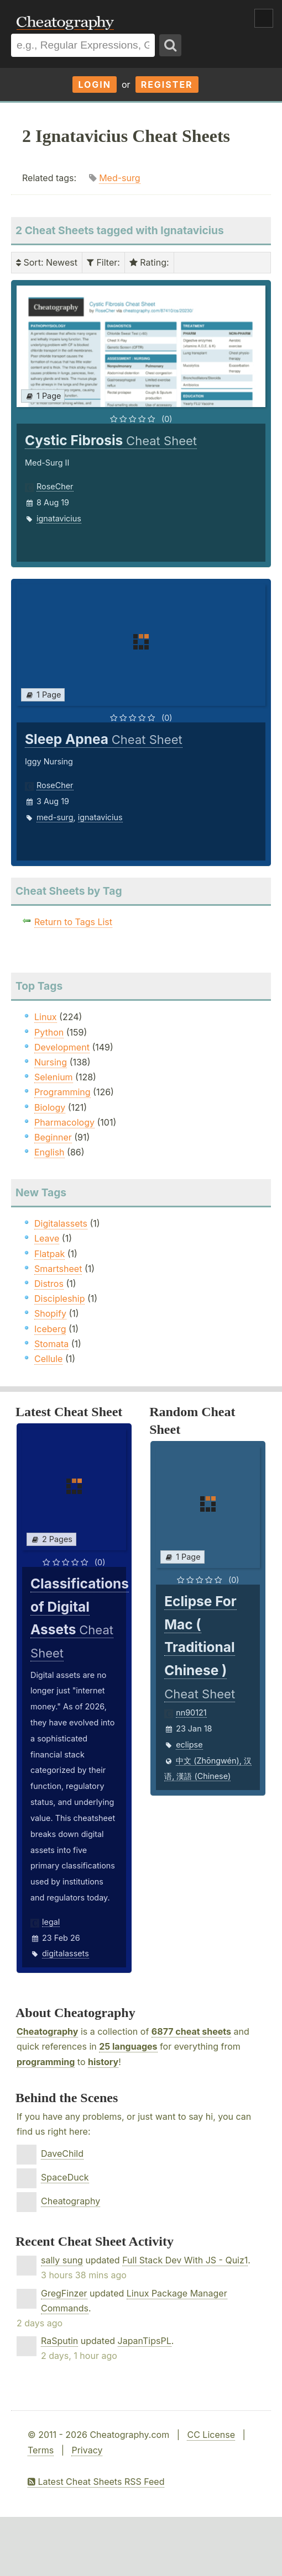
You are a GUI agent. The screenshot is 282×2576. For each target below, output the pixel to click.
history (103, 2061)
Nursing (50, 1062)
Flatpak (49, 1253)
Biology (49, 1107)
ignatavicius (58, 518)
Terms (41, 2450)
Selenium (53, 1077)
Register (167, 84)
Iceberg (50, 1328)
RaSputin (59, 2340)
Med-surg (119, 177)
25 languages (128, 2046)
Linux (45, 1016)
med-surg (55, 817)
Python (49, 1032)
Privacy (86, 2450)
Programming (62, 1091)
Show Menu (263, 18)
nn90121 (191, 1712)
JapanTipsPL (144, 2340)
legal (51, 1921)
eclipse (189, 1744)
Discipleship (59, 1298)
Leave (46, 1238)
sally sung (62, 2260)
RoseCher (55, 486)
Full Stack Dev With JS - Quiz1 (185, 2260)
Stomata (51, 1343)
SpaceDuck (65, 2177)
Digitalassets (60, 1223)
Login (94, 84)
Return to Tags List (73, 921)
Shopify (50, 1313)
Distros (49, 1283)
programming (46, 2061)
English (49, 1152)
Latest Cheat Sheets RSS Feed (96, 2481)
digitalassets (65, 1953)
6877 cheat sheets (191, 2031)
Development (62, 1047)
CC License (211, 2434)
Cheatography (47, 2031)
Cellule (48, 1358)
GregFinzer (64, 2293)
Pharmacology (64, 1122)
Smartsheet (58, 1268)
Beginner (53, 1137)
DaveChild (62, 2153)
